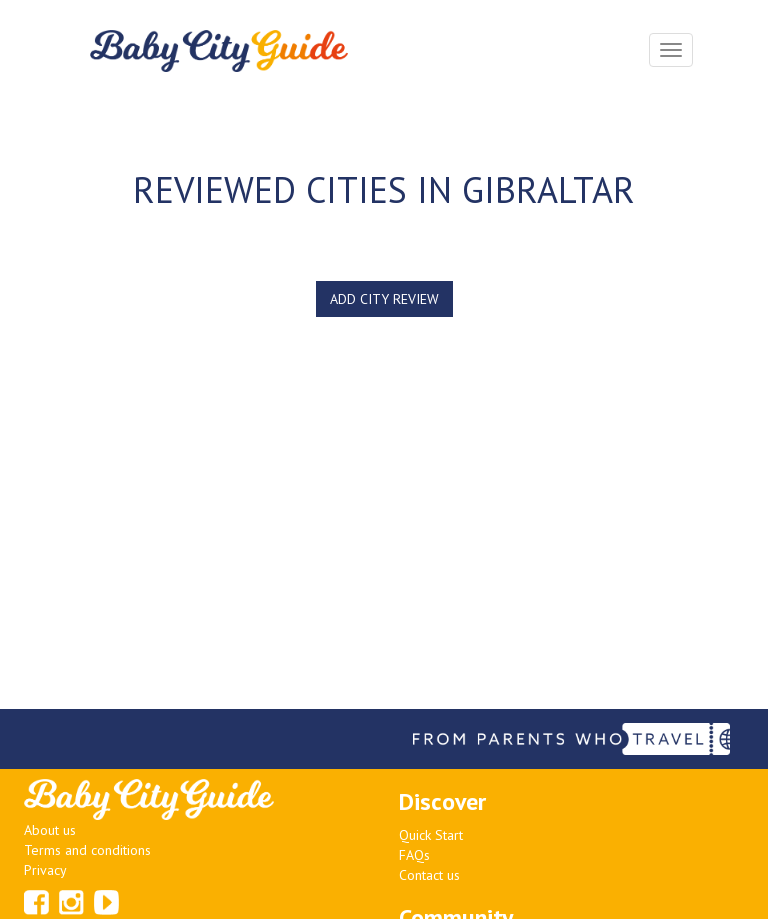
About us (50, 830)
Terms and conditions (87, 850)
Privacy (45, 870)
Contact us (429, 875)
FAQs (414, 855)
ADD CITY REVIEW (384, 299)
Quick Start (431, 835)
